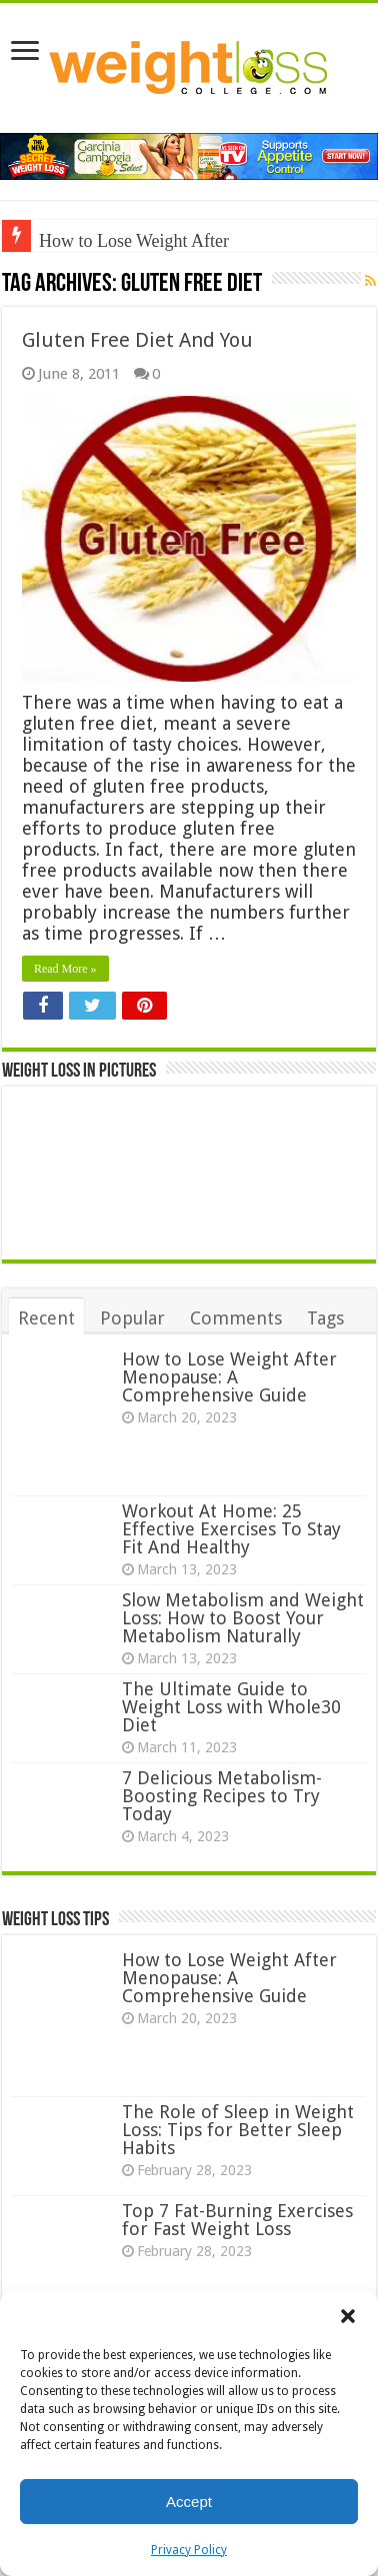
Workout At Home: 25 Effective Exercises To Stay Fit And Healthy (231, 1528)
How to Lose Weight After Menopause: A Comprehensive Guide (229, 1376)
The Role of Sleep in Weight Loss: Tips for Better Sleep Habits (238, 2129)
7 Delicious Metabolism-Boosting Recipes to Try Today (222, 1795)
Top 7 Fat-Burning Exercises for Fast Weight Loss (237, 2219)
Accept (189, 2501)
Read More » (65, 969)
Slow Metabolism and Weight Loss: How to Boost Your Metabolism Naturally (243, 1617)
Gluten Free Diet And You (137, 340)
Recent (46, 1317)
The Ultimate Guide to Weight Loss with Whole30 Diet (231, 1706)
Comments (236, 1317)
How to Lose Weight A (121, 241)
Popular (132, 1317)
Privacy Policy (189, 2550)
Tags (325, 1317)
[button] (348, 2316)
